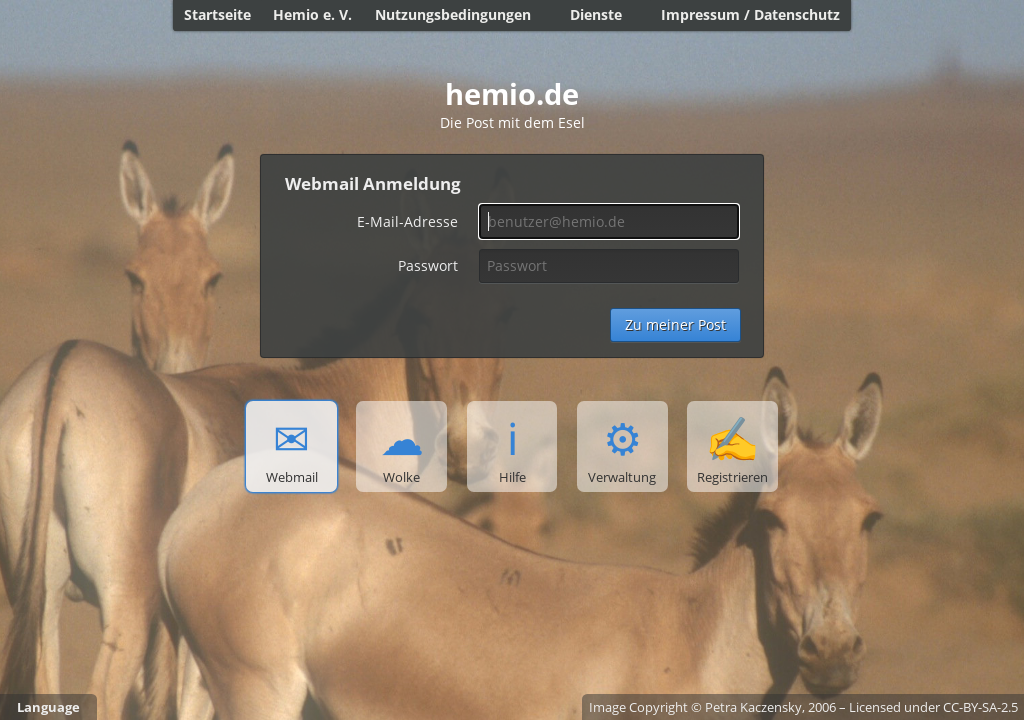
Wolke (402, 447)
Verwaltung (622, 447)
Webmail (292, 447)
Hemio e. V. (312, 14)
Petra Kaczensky (753, 707)
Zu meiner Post (675, 324)
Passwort (428, 265)
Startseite (217, 14)
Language (48, 707)
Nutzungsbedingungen (453, 14)
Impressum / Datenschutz (750, 14)
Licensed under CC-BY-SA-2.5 (933, 707)
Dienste (596, 14)
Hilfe (512, 447)
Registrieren (732, 447)
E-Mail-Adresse (407, 221)
